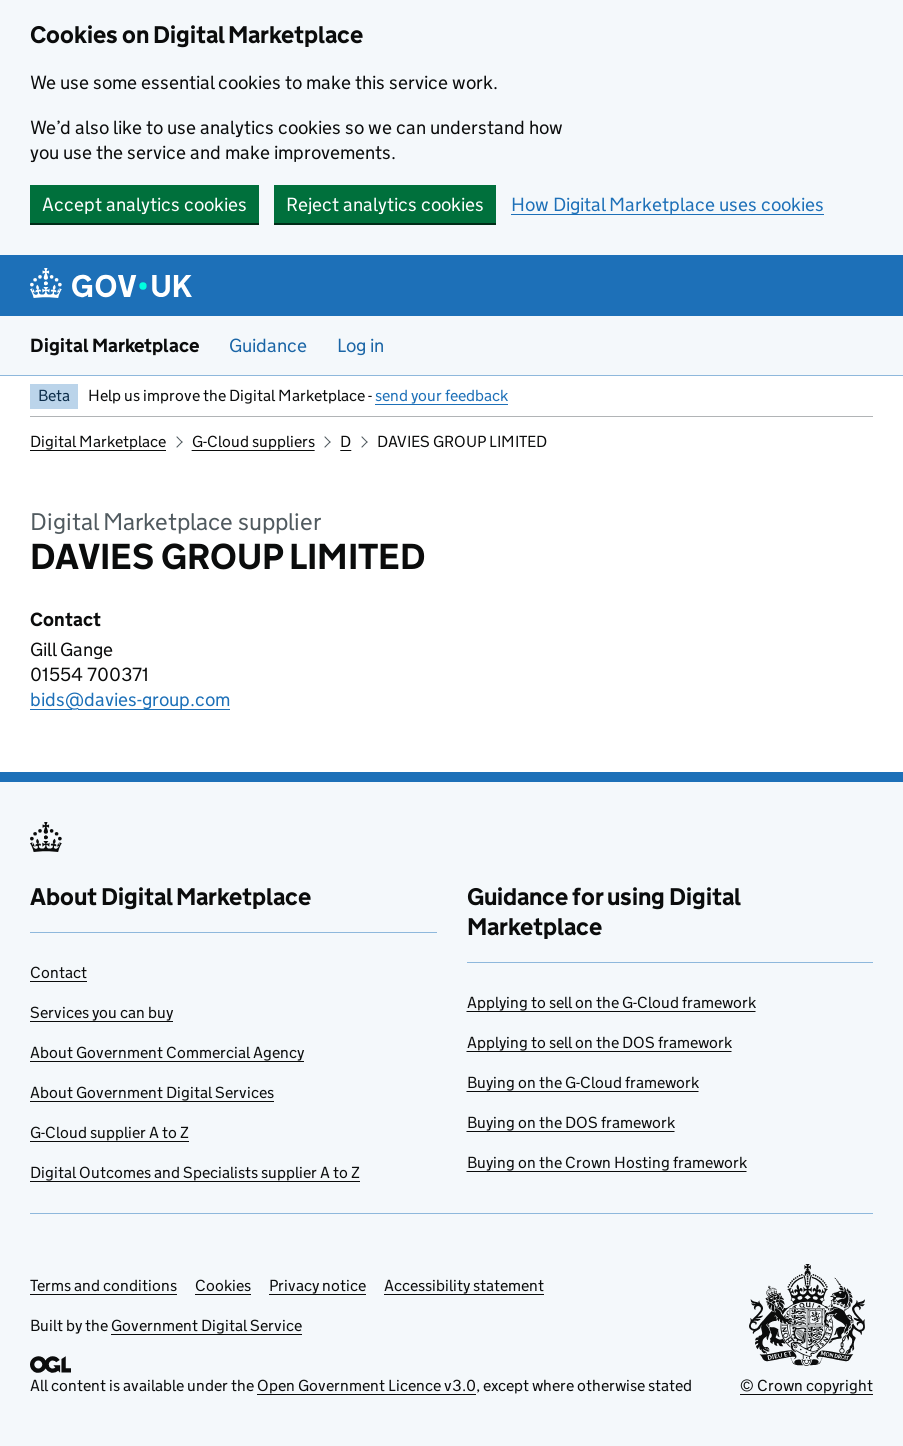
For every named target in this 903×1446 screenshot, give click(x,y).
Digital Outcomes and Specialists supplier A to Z (195, 1172)
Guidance (268, 345)
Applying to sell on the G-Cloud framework (611, 1002)
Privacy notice (317, 1285)
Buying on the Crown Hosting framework (607, 1162)
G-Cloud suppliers (253, 441)
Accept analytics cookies (144, 204)
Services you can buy (101, 1012)
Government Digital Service (206, 1325)
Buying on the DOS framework (571, 1122)
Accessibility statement (464, 1285)
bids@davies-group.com (130, 699)
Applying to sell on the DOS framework (599, 1042)
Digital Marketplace (114, 345)
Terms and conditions (103, 1285)
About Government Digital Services (152, 1092)
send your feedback (441, 395)
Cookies (223, 1285)
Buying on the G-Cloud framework (583, 1082)
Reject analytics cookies (385, 204)
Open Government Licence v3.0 (366, 1385)
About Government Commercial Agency (167, 1052)
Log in (360, 345)
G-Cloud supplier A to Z (109, 1132)
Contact (58, 972)
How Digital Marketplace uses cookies (667, 204)
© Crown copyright (806, 1385)
